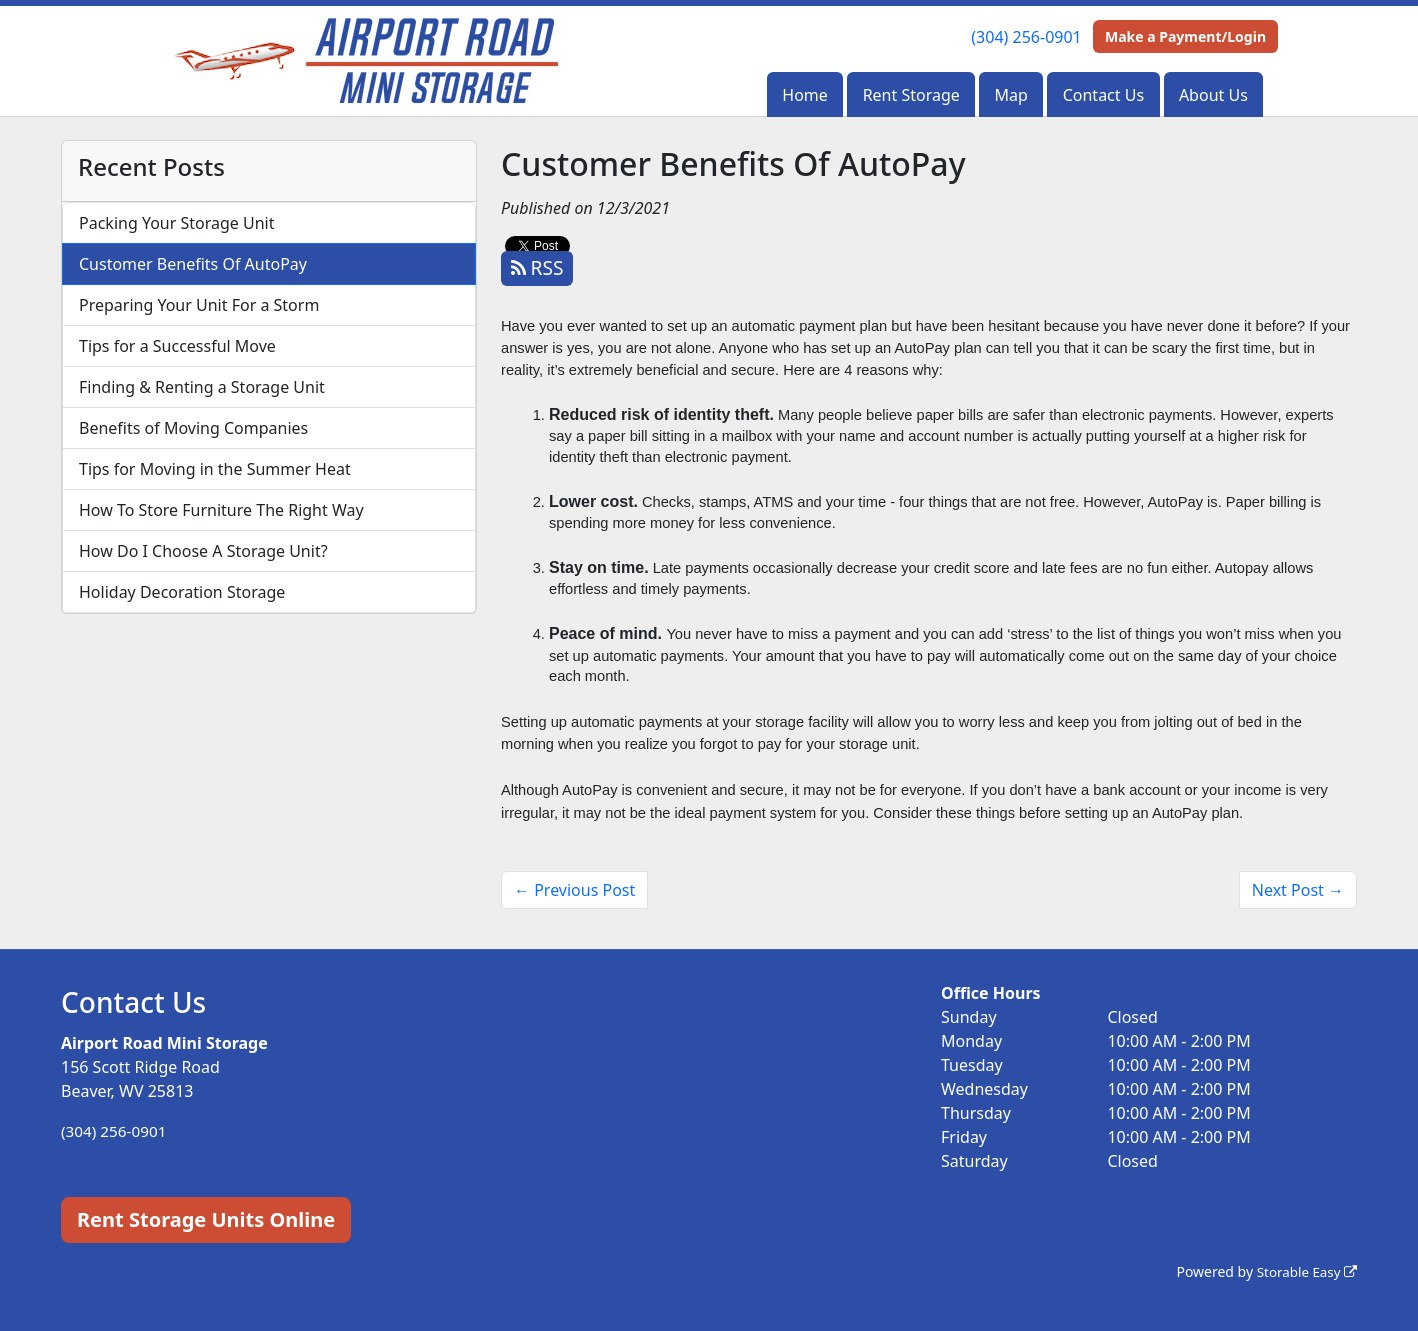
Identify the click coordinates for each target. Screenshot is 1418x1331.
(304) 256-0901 (1026, 37)
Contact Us (1103, 95)
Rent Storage (911, 95)
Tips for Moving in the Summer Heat (215, 469)
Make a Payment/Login (1185, 36)
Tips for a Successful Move (177, 346)
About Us (1213, 95)
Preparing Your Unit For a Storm (199, 305)
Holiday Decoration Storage (182, 592)
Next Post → (1298, 890)
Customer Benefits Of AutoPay (193, 264)
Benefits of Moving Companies (193, 428)
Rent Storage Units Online (206, 1219)
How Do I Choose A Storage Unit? (203, 551)
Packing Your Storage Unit (177, 223)
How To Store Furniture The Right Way (221, 510)
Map (1011, 95)
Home (805, 95)
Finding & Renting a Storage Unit (202, 387)
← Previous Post (574, 890)
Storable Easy (1304, 1271)
